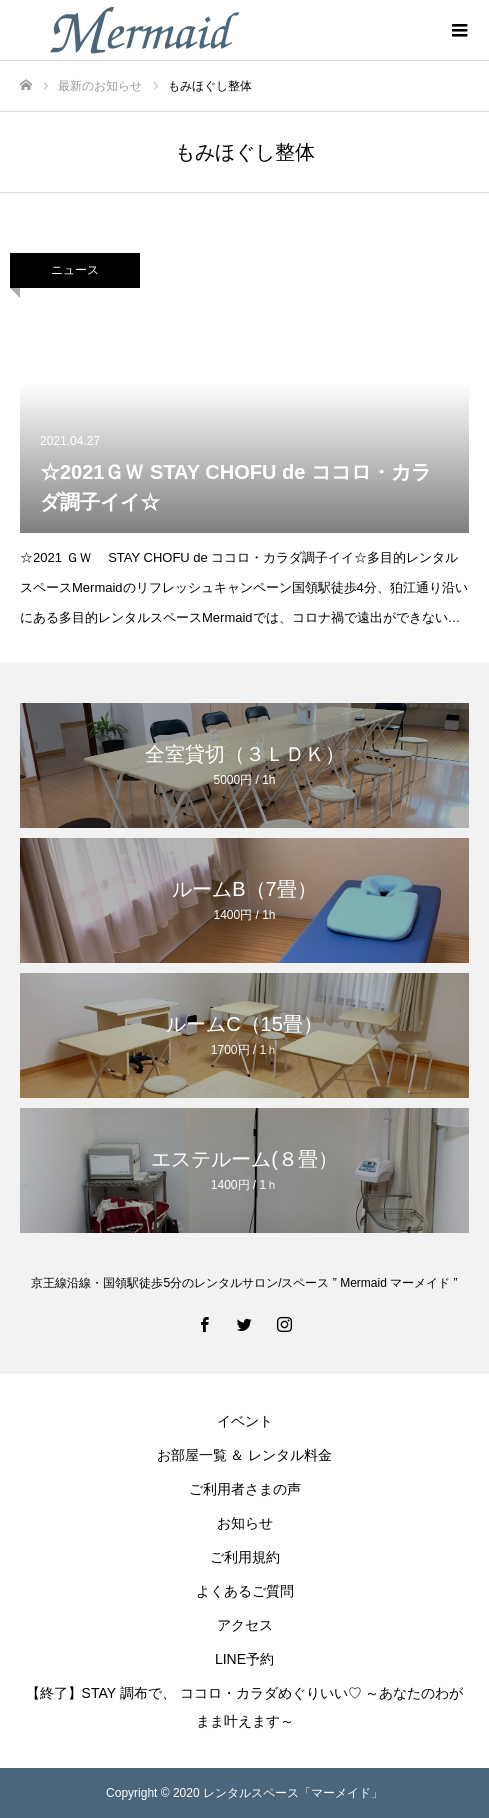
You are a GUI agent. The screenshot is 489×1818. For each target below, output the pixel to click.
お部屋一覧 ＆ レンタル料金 (245, 1455)
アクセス (245, 1625)
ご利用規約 (245, 1557)
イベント (245, 1421)
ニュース (75, 270)
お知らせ (245, 1523)
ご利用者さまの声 (245, 1489)
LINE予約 (244, 1659)
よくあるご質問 (245, 1591)
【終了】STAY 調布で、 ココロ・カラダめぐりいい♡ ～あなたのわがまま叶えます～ (245, 1707)
